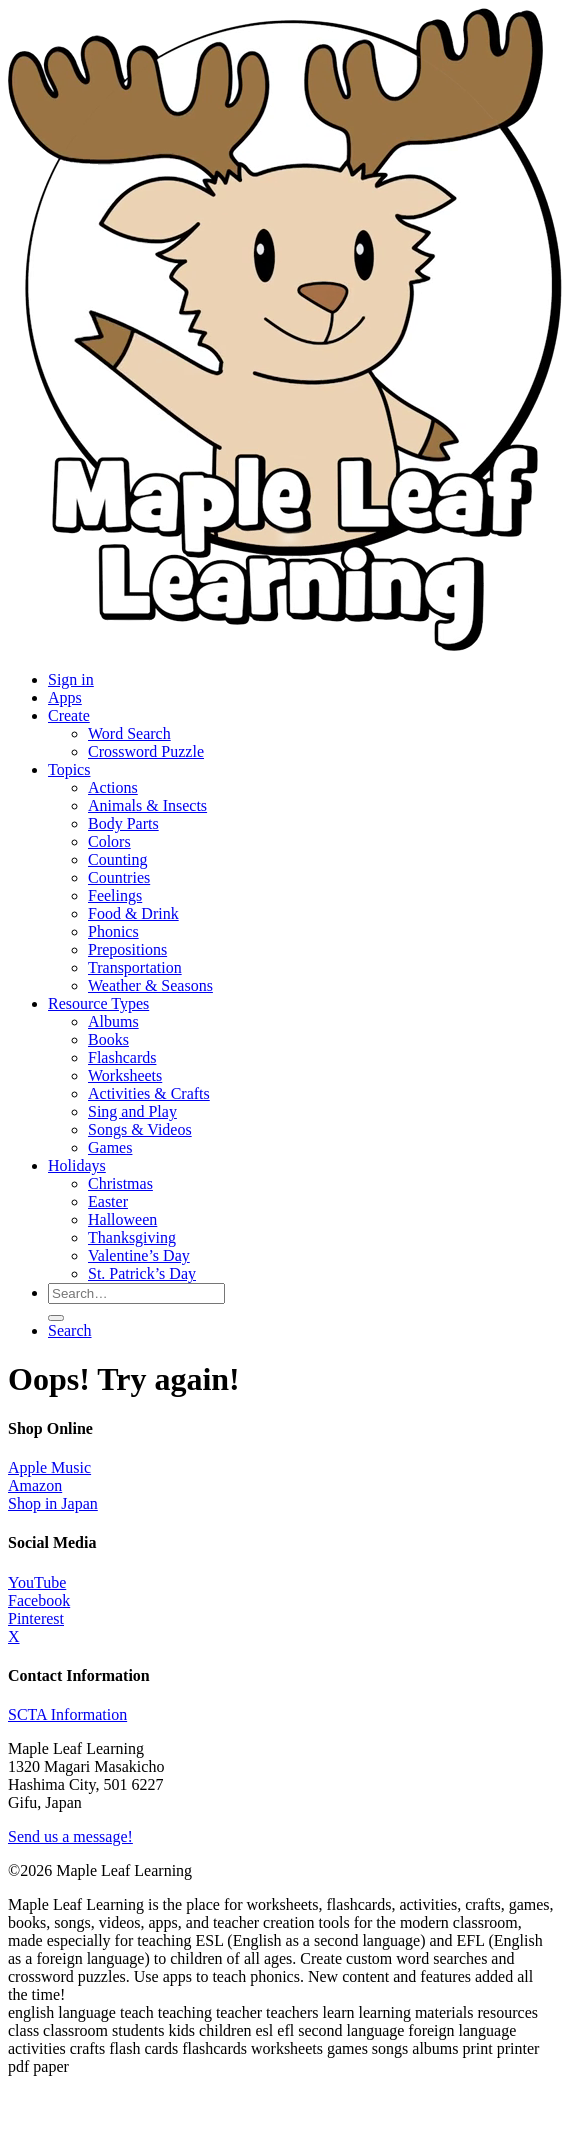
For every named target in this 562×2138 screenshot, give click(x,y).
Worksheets (125, 1075)
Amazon (35, 1485)
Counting (118, 859)
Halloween (122, 1219)
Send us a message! (70, 1836)
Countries (119, 877)
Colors (109, 841)
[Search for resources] (136, 1293)
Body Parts (123, 823)
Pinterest (36, 1618)
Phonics (113, 931)
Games (110, 1147)
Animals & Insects (147, 805)
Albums (113, 1021)
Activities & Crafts (149, 1093)
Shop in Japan (53, 1503)
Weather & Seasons (150, 985)
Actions (113, 787)
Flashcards (122, 1057)
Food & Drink (133, 913)
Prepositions (127, 949)
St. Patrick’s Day (142, 1273)
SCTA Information (67, 1714)
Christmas (120, 1183)
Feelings (115, 895)
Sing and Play (132, 1111)
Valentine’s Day (139, 1255)
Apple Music (49, 1467)
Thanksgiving (132, 1237)
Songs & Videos (140, 1129)
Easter (108, 1201)
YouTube (37, 1582)
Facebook (39, 1600)
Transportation (135, 967)
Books (108, 1039)
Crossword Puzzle (146, 751)
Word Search (129, 733)
